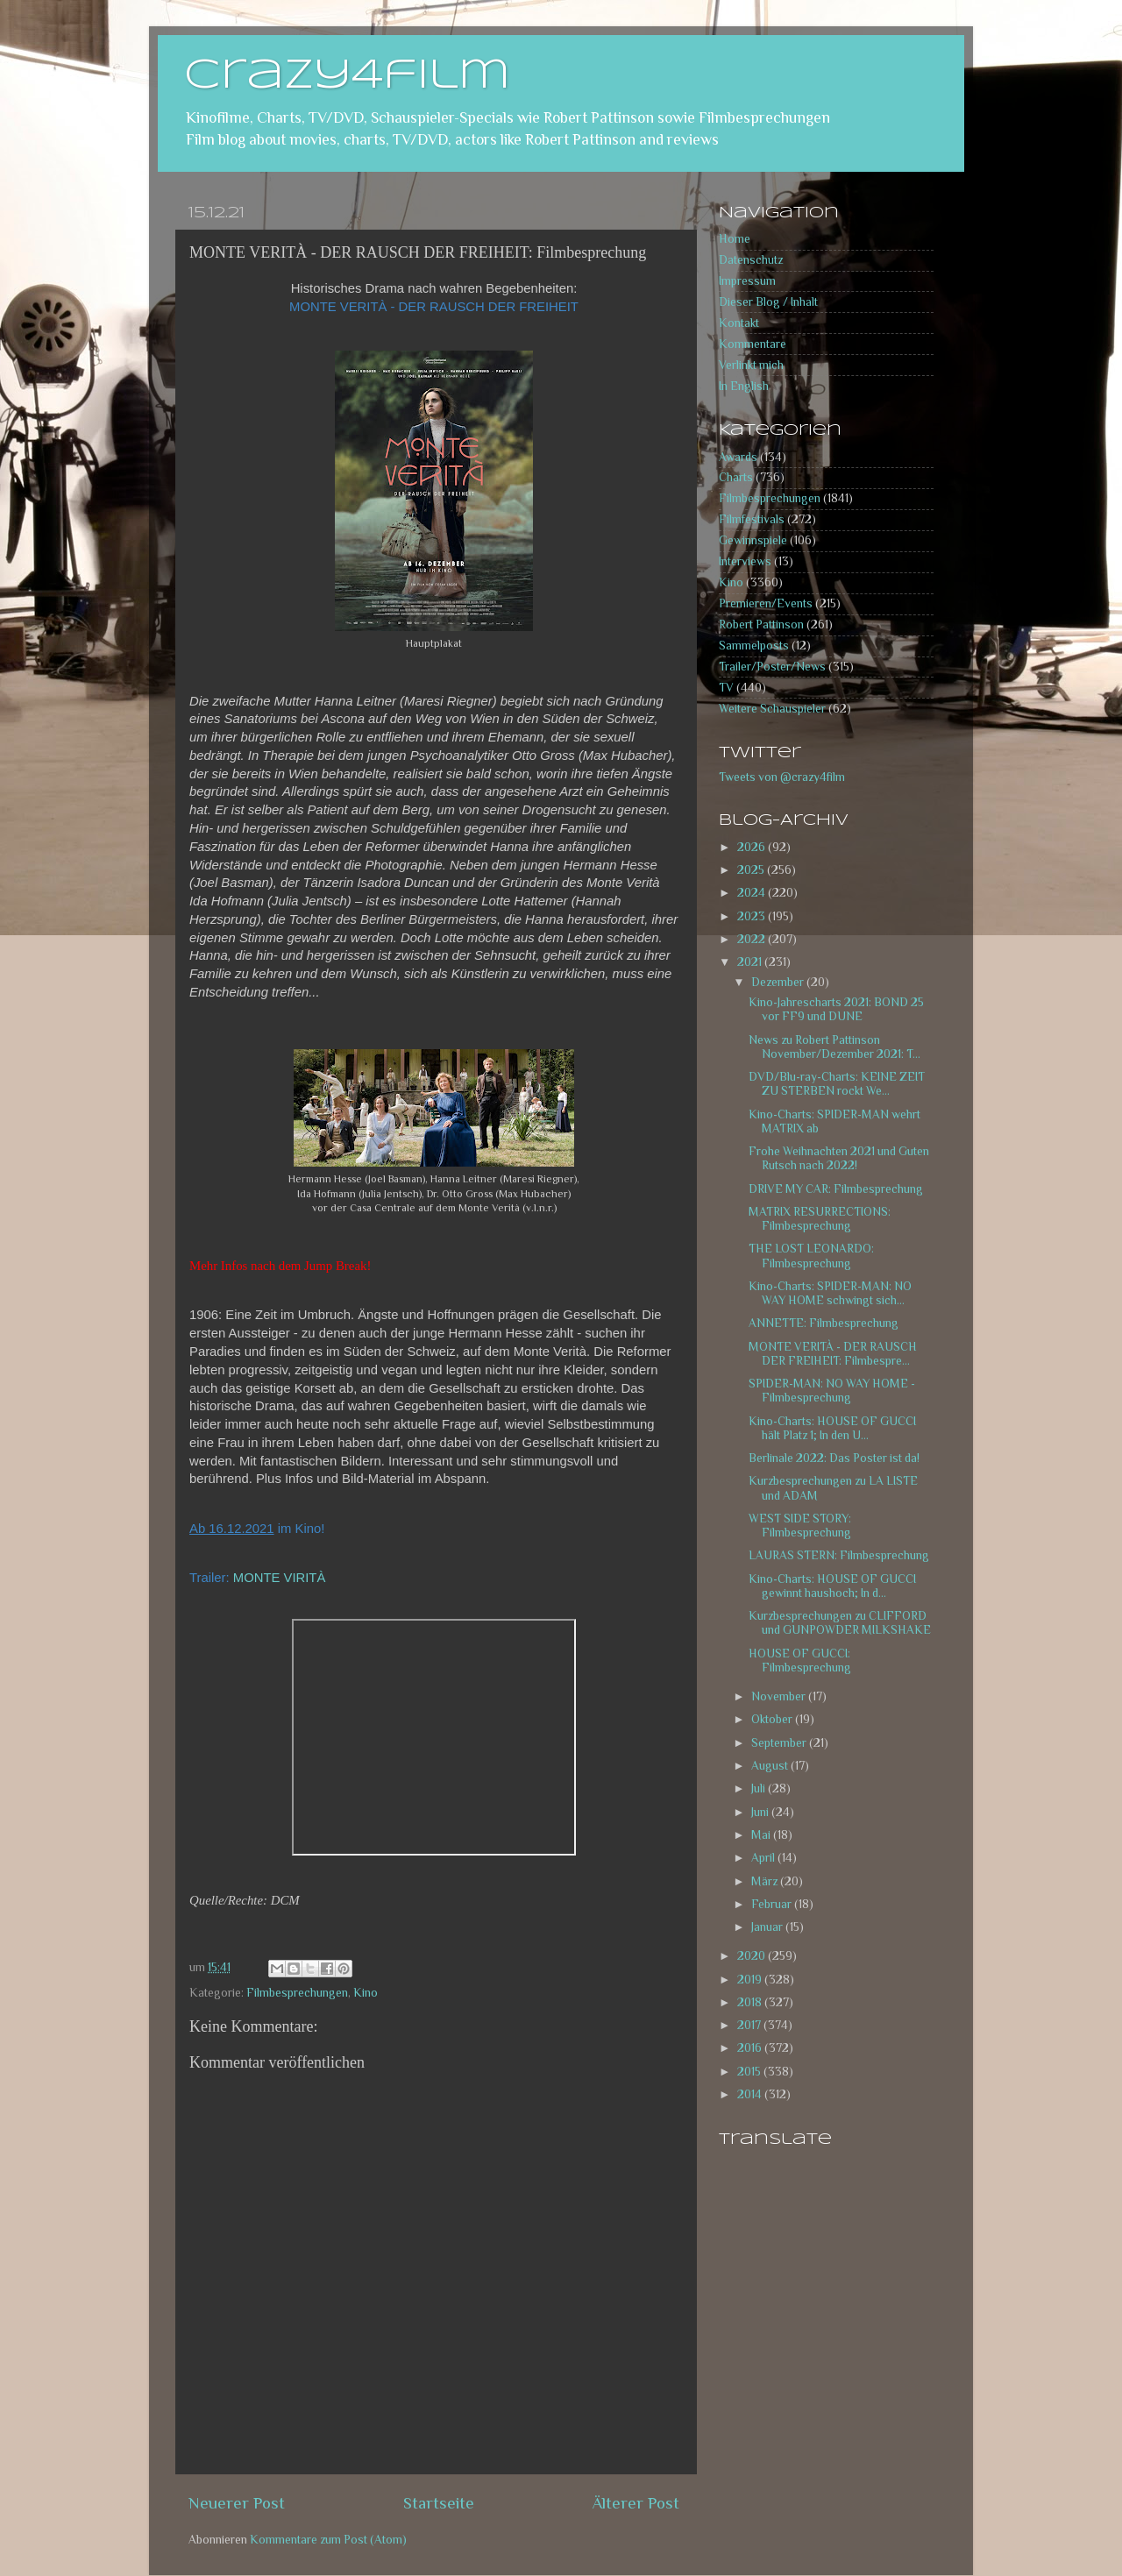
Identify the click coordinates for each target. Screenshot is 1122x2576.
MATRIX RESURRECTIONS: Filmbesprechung (820, 1218)
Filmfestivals (752, 519)
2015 (750, 2071)
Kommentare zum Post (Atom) (328, 2539)
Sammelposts (754, 645)
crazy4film (347, 76)
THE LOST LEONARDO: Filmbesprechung (811, 1255)
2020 (752, 1955)
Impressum (747, 280)
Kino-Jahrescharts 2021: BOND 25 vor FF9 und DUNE (836, 1009)
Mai (762, 1835)
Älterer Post (636, 2503)
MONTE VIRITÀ (279, 1578)
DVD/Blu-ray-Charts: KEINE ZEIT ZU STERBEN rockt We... (837, 1083)
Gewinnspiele (753, 540)
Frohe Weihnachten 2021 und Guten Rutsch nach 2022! (839, 1158)
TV (726, 687)
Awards (738, 457)
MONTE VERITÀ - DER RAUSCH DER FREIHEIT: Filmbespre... (833, 1353)
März (765, 1881)
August (771, 1765)
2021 (750, 962)
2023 (752, 916)
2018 (750, 2002)
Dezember (778, 982)
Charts (736, 477)
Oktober (773, 1719)
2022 (752, 939)
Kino (365, 1992)
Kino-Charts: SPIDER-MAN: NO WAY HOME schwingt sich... (830, 1293)
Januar (768, 1927)
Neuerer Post (236, 2503)
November (779, 1696)
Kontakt (739, 323)
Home (734, 238)
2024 (752, 892)
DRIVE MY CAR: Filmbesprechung (836, 1189)
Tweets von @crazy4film (782, 777)
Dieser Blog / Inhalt (768, 302)
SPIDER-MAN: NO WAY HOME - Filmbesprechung (832, 1390)
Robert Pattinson (761, 624)
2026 (752, 847)
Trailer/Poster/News (772, 666)
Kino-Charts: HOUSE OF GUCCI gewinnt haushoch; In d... (832, 1586)
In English (744, 386)
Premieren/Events (766, 603)
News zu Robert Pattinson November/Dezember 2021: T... (834, 1047)
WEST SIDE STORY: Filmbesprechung (800, 1525)
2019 (750, 1979)
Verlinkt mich (751, 365)
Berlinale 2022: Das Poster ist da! (834, 1458)
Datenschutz (751, 259)
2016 (750, 2047)
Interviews (745, 561)
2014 (750, 2094)
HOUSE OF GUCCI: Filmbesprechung (800, 1660)
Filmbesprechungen (297, 1992)
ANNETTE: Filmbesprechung (823, 1323)
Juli (759, 1788)
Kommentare (752, 344)
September (780, 1742)
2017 (750, 2025)
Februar (772, 1904)
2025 (752, 869)
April (764, 1857)
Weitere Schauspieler (772, 708)
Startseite (438, 2503)
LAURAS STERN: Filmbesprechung (839, 1555)
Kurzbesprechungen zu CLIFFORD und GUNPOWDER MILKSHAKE (840, 1622)
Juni (761, 1812)
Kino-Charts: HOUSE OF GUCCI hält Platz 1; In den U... (832, 1428)
